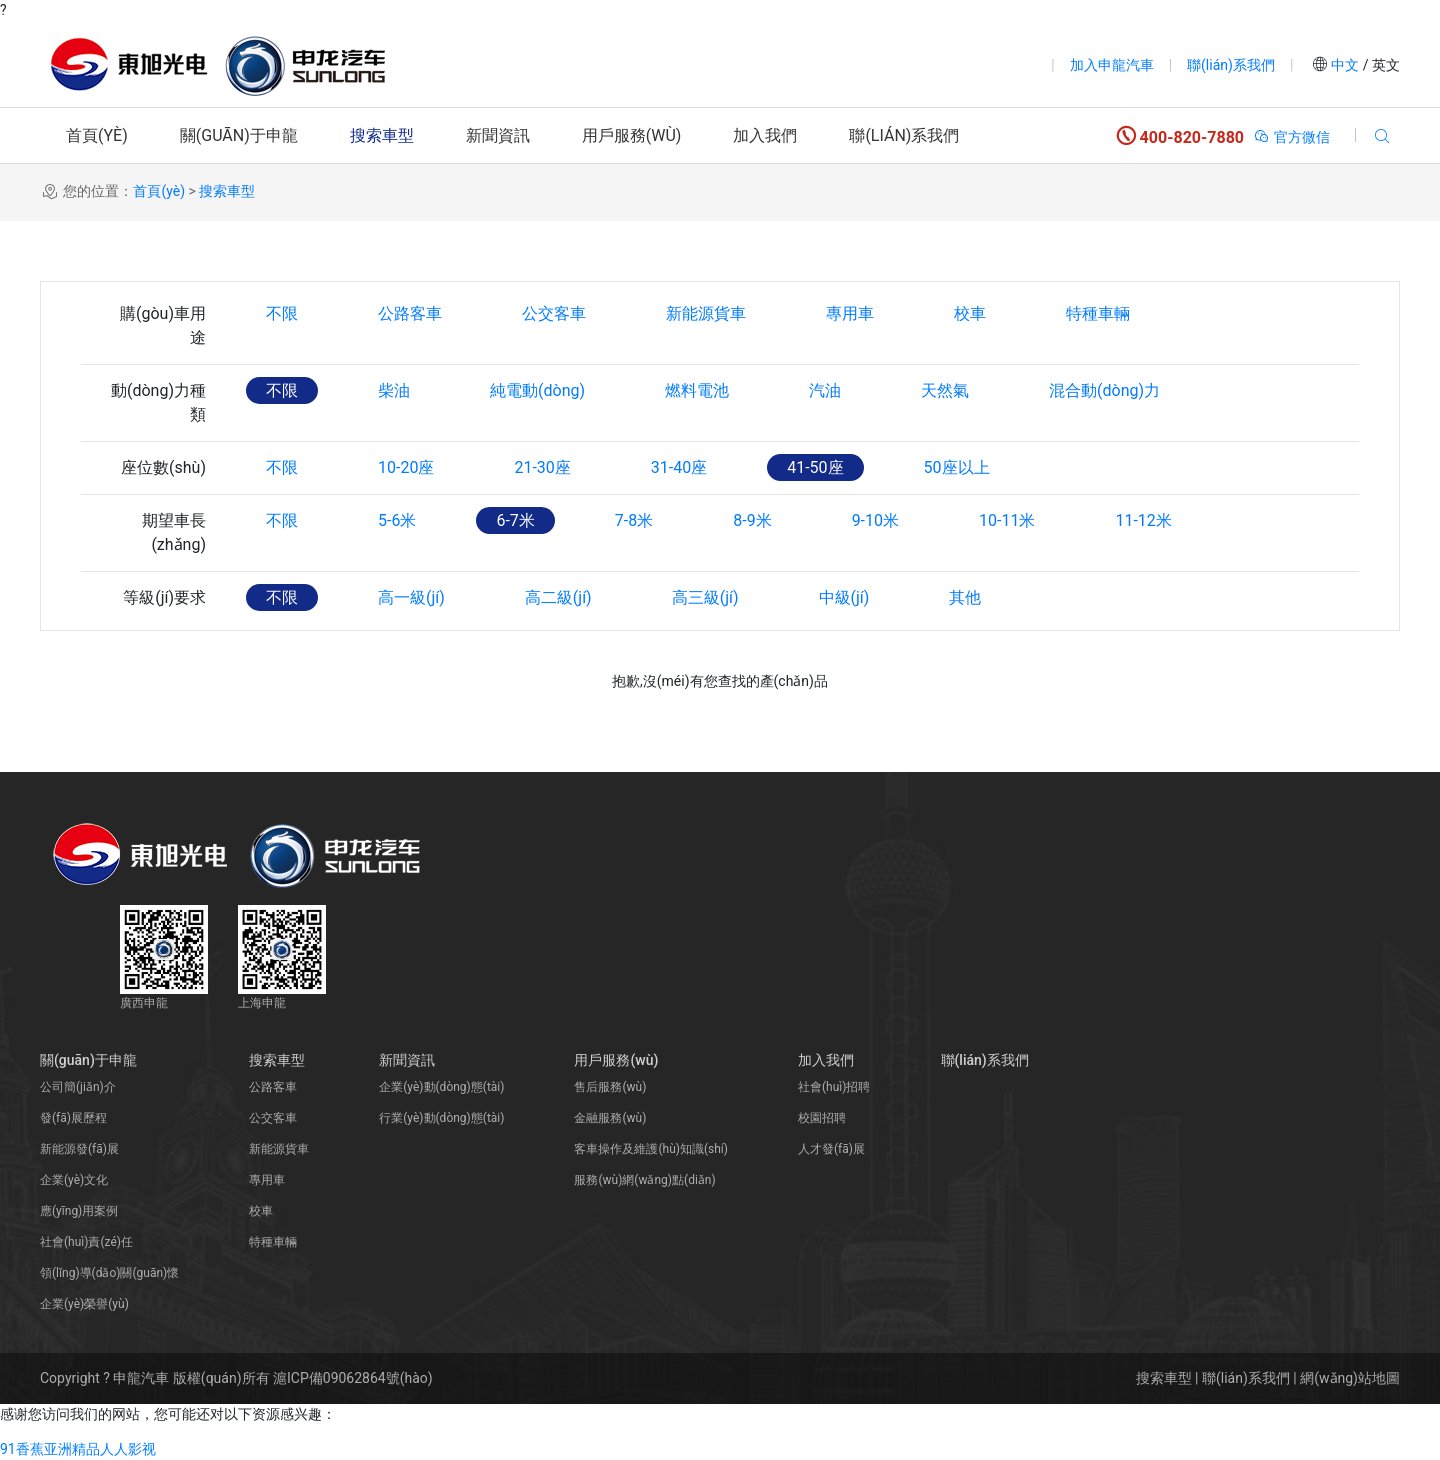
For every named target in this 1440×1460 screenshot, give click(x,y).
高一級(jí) (411, 597)
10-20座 (406, 467)
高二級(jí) (558, 597)
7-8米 (634, 520)
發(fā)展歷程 (73, 1118)
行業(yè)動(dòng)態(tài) (441, 1118)
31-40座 (679, 467)
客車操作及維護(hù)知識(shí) (651, 1149)
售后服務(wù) (610, 1087)
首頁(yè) (97, 135)
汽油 (825, 390)
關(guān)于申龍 (239, 135)
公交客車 (554, 313)
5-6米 (397, 520)
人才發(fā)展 (831, 1149)
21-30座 (542, 467)
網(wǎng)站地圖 (1350, 1378)
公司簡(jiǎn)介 (78, 1087)
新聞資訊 (498, 135)
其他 (965, 597)
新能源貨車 (706, 313)
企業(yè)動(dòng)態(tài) (441, 1087)
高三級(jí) (705, 597)
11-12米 (1143, 520)
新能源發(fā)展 (79, 1149)
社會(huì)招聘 (834, 1087)
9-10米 (875, 520)
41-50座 (815, 467)
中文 (1345, 65)
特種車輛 (1098, 313)
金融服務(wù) (610, 1118)
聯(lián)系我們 (1231, 65)
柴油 (394, 390)
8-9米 (752, 520)
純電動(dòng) (537, 390)
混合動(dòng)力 (1104, 390)
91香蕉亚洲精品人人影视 (78, 1449)
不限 (282, 313)
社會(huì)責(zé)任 (86, 1242)
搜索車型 (382, 135)
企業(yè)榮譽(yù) (84, 1304)
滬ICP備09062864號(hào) (353, 1378)
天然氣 (945, 390)
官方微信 (1291, 137)
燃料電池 (697, 390)
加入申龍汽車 (1112, 65)
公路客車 (410, 313)
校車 (970, 313)
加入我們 (765, 135)
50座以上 (957, 467)
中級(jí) (844, 597)
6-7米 (515, 520)
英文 (1384, 65)
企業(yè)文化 (74, 1180)
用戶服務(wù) (632, 135)
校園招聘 (822, 1118)
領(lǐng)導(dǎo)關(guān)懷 (109, 1273)
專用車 (850, 313)
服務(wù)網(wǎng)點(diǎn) (644, 1180)
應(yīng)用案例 (79, 1211)
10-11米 (1007, 520)
